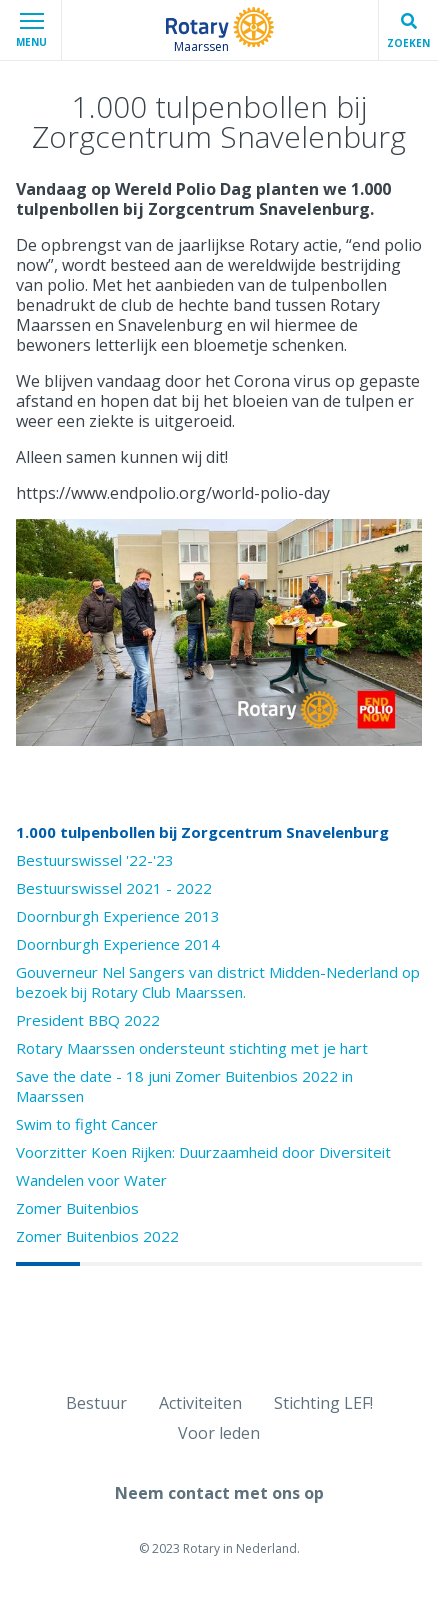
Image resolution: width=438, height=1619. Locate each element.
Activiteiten (200, 1403)
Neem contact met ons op (219, 1493)
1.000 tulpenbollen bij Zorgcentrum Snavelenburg (202, 832)
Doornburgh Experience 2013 (118, 916)
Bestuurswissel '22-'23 (95, 860)
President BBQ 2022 (88, 1020)
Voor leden (219, 1433)
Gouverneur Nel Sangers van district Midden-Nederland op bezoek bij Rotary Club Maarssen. (218, 982)
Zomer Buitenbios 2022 (97, 1236)
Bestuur (96, 1403)
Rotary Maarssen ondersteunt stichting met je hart (192, 1048)
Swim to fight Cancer (87, 1124)
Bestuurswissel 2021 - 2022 (114, 888)
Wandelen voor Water (91, 1180)
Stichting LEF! (323, 1403)
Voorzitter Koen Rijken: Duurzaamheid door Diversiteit (203, 1152)
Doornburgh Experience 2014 (118, 944)
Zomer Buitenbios (77, 1208)
